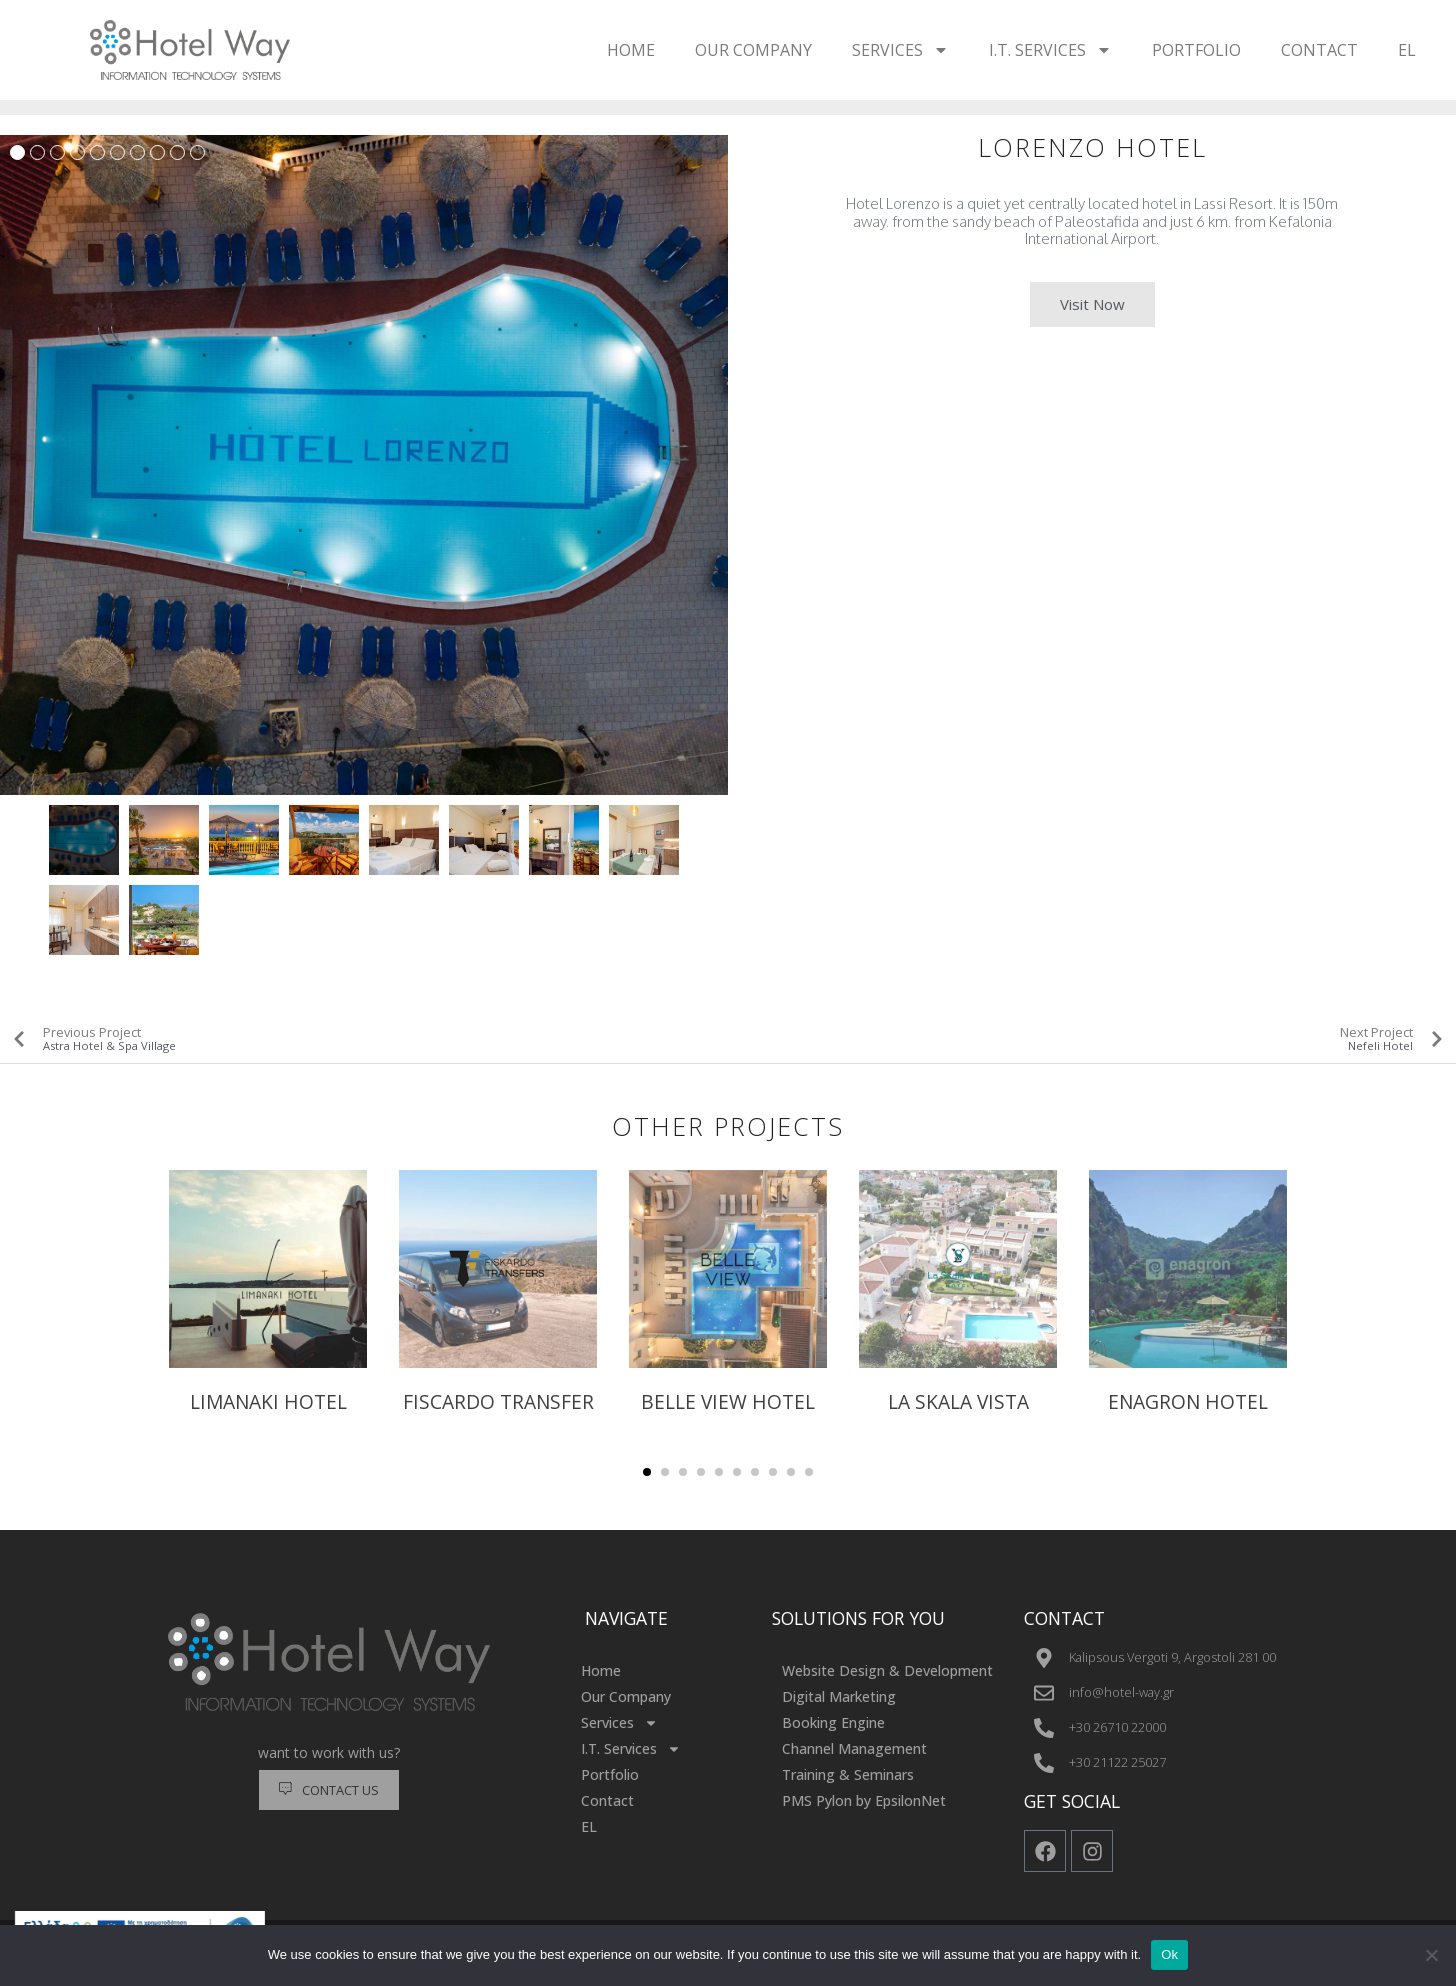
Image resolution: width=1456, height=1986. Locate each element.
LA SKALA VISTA (958, 1401)
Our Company (753, 50)
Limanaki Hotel (268, 1401)
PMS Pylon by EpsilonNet (864, 1800)
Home (631, 50)
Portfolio (1196, 50)
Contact (1319, 50)
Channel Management (854, 1748)
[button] (647, 1472)
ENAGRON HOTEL (1188, 1401)
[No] (1431, 1955)
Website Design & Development (887, 1670)
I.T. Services (1050, 50)
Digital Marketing (839, 1696)
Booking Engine (833, 1722)
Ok (1169, 1954)
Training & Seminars (848, 1774)
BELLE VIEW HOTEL (728, 1401)
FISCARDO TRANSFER (498, 1401)
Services (900, 50)
